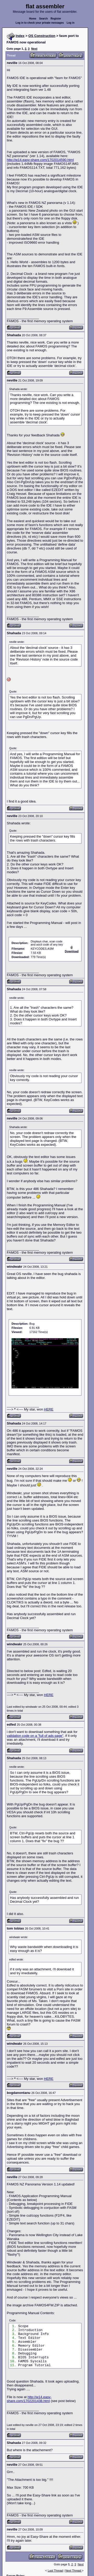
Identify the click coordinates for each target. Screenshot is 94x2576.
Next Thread (73, 2570)
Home (32, 18)
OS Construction (41, 36)
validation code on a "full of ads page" (35, 1736)
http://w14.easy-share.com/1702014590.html (40, 160)
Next (34, 48)
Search (43, 18)
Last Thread (55, 2570)
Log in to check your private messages (40, 22)
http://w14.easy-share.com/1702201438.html (29, 2399)
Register (56, 18)
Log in (70, 22)
